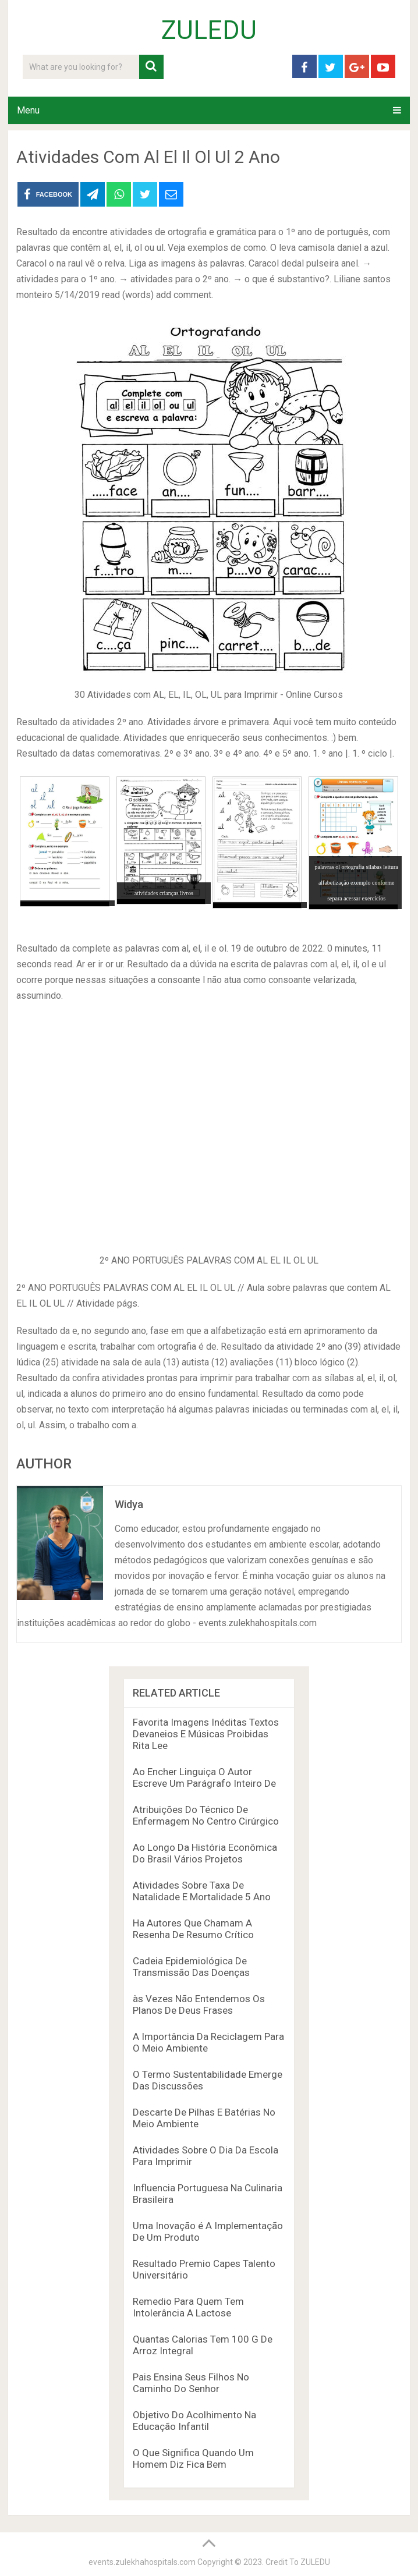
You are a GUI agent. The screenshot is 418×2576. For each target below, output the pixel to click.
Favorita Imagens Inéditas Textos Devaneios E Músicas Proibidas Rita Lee (206, 1733)
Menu (28, 110)
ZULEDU (209, 30)
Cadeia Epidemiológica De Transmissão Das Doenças (191, 1966)
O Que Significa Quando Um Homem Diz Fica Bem (193, 2458)
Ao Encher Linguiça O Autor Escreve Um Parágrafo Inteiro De (204, 1777)
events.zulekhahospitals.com (142, 2562)
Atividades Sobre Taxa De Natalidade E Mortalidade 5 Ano (202, 1891)
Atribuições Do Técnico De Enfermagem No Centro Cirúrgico (206, 1815)
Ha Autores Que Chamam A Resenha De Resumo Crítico (193, 1928)
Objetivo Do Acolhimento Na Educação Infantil (194, 2420)
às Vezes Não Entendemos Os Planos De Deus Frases (199, 2004)
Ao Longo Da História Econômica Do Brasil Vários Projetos (205, 1853)
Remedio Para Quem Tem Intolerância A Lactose (188, 2307)
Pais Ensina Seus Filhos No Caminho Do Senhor (191, 2382)
